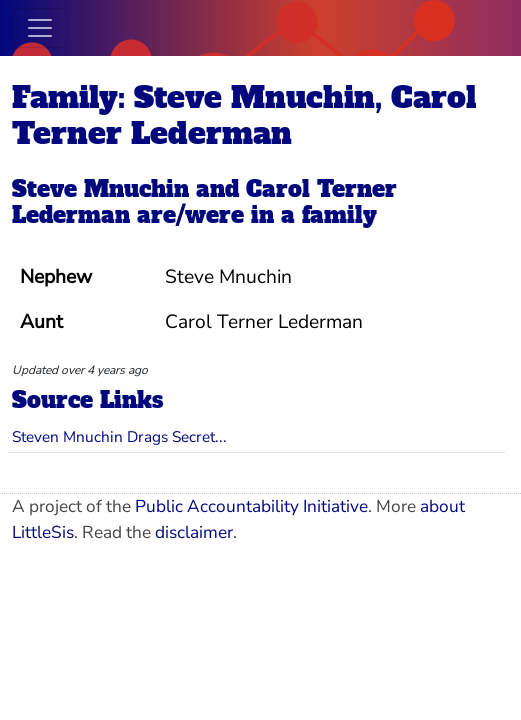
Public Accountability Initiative (251, 506)
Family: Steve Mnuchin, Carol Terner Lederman (244, 115)
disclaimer (194, 532)
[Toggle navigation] (40, 28)
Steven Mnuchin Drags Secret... (119, 436)
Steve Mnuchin (100, 189)
